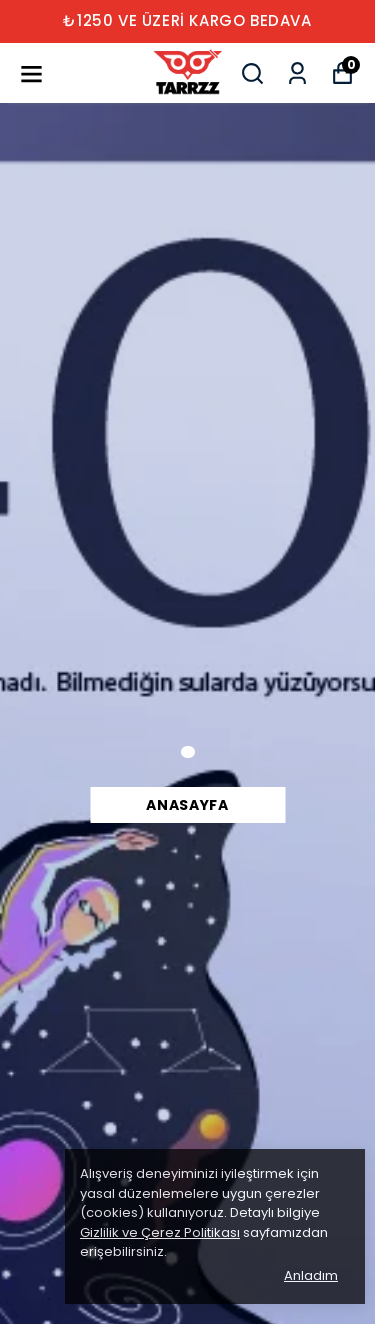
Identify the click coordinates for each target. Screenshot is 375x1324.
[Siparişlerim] (297, 73)
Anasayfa (187, 805)
